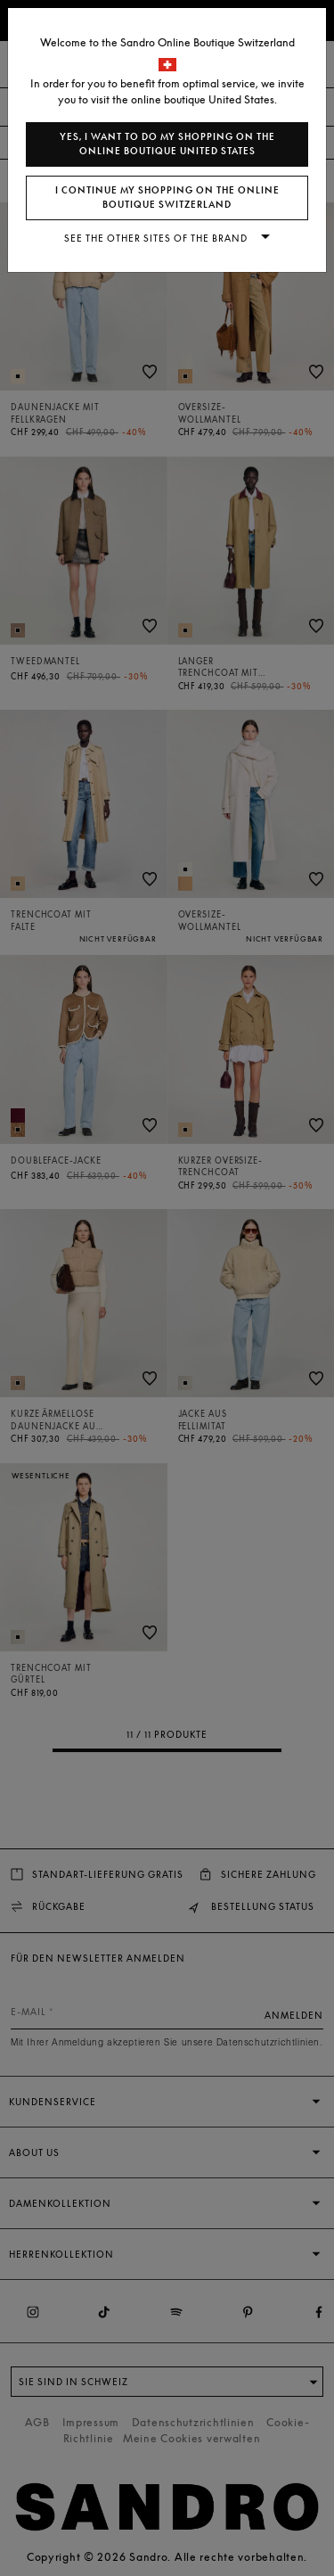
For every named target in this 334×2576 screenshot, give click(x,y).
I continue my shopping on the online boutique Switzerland (167, 197)
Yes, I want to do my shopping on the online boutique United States (167, 144)
